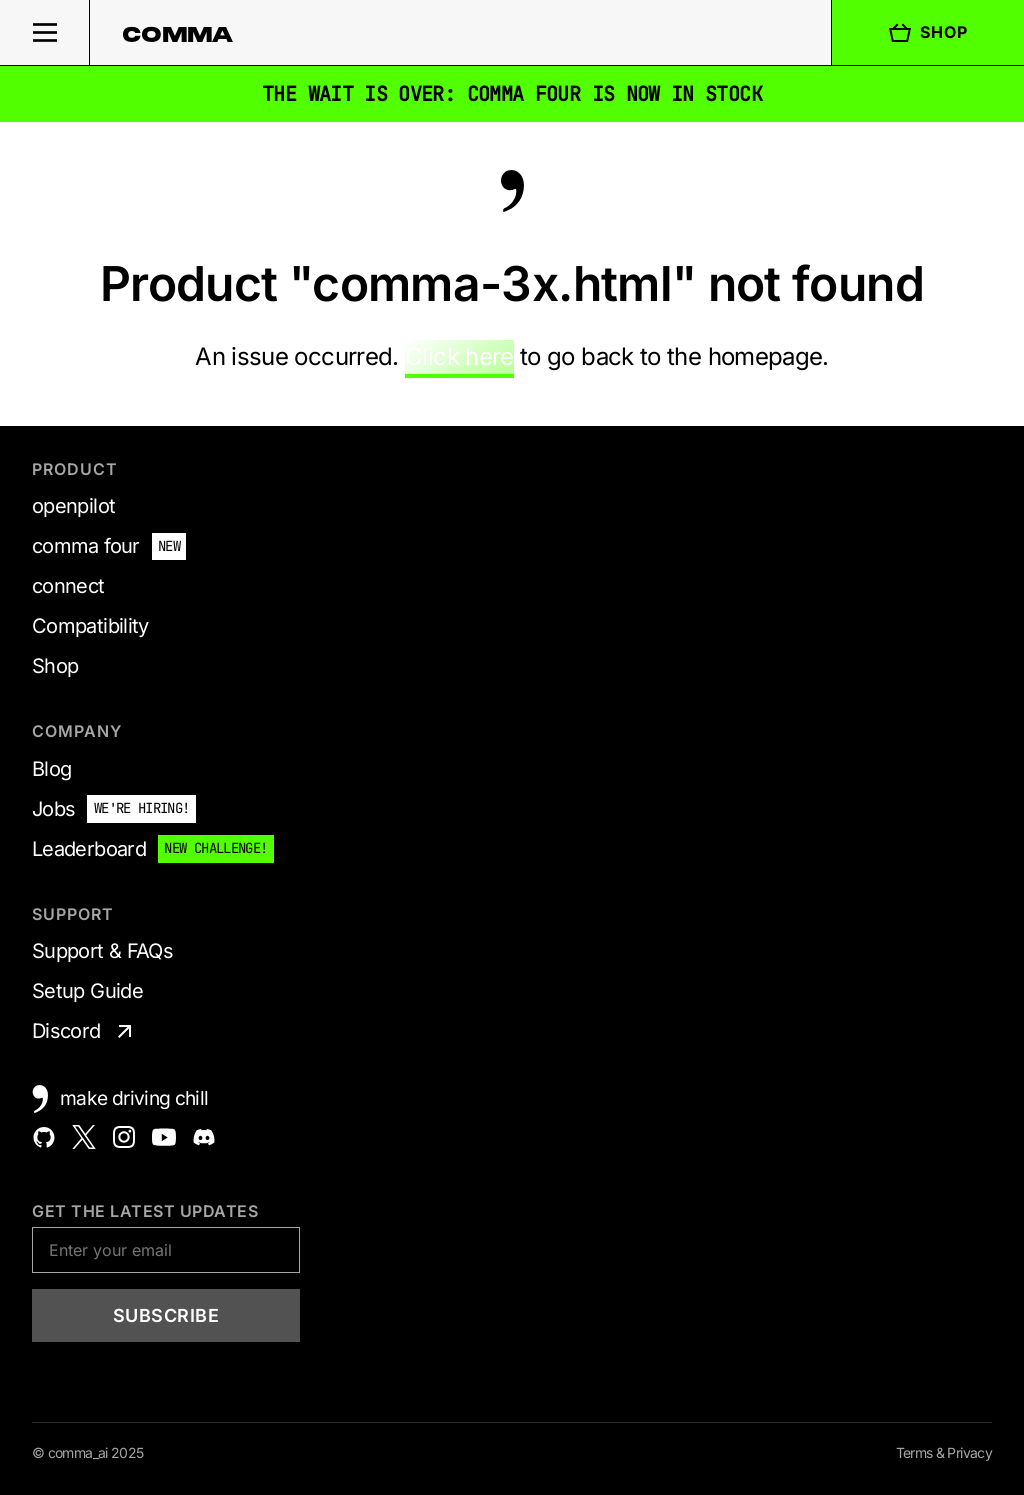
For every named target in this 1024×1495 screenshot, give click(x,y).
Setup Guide (87, 991)
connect (68, 586)
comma (178, 34)
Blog (51, 769)
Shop (928, 33)
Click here (459, 356)
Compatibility (90, 626)
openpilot (73, 506)
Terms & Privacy (944, 1452)
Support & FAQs (102, 951)
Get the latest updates (145, 1211)
